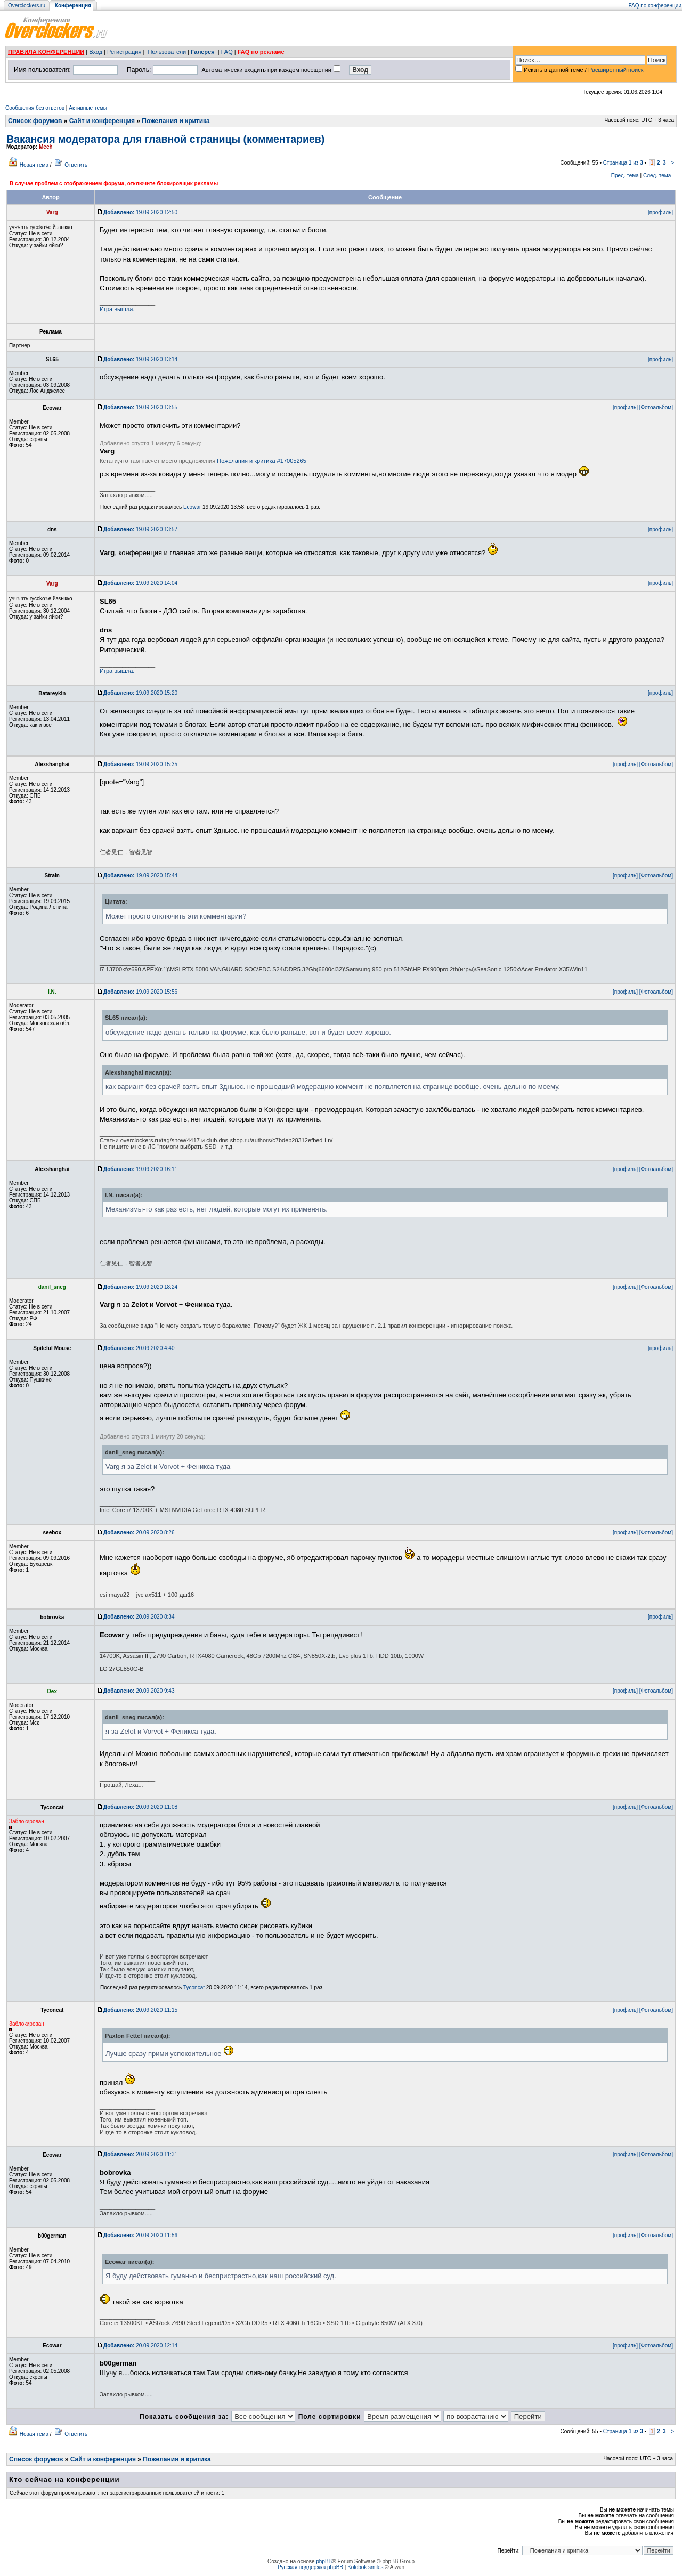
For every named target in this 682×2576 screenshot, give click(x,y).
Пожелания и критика (175, 121)
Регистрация (124, 51)
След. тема (657, 175)
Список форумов (35, 121)
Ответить (75, 165)
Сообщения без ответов (34, 108)
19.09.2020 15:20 (140, 693)
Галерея (202, 51)
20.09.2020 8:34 (138, 1617)
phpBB (324, 2561)
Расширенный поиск (616, 70)
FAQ (227, 51)
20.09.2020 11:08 (140, 1807)
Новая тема (34, 165)
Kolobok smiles (365, 2567)
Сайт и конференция (102, 121)
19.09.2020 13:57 (140, 529)
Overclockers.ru (26, 6)
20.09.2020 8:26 (138, 1532)
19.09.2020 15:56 (140, 992)
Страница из (623, 163)
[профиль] (660, 212)
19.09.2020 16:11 (140, 1169)
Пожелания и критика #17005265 (261, 461)
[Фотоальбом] (656, 407)
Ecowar (192, 507)
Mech (46, 147)
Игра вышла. (117, 309)
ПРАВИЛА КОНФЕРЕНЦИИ (46, 51)
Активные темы (88, 108)
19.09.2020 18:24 (140, 1287)
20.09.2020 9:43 (138, 1691)
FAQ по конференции (655, 6)
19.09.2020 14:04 (140, 583)
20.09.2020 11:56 (140, 2235)
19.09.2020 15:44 (140, 876)
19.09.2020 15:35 (140, 764)
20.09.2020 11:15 (140, 2010)
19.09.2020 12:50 (140, 212)
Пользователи (167, 51)
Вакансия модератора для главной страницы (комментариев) (165, 139)
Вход (95, 51)
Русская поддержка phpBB (310, 2567)
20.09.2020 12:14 (140, 2346)
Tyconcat (194, 1987)
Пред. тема (625, 175)
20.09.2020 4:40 (138, 1348)
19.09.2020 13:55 (140, 407)
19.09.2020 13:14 (140, 359)
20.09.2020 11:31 (140, 2154)
